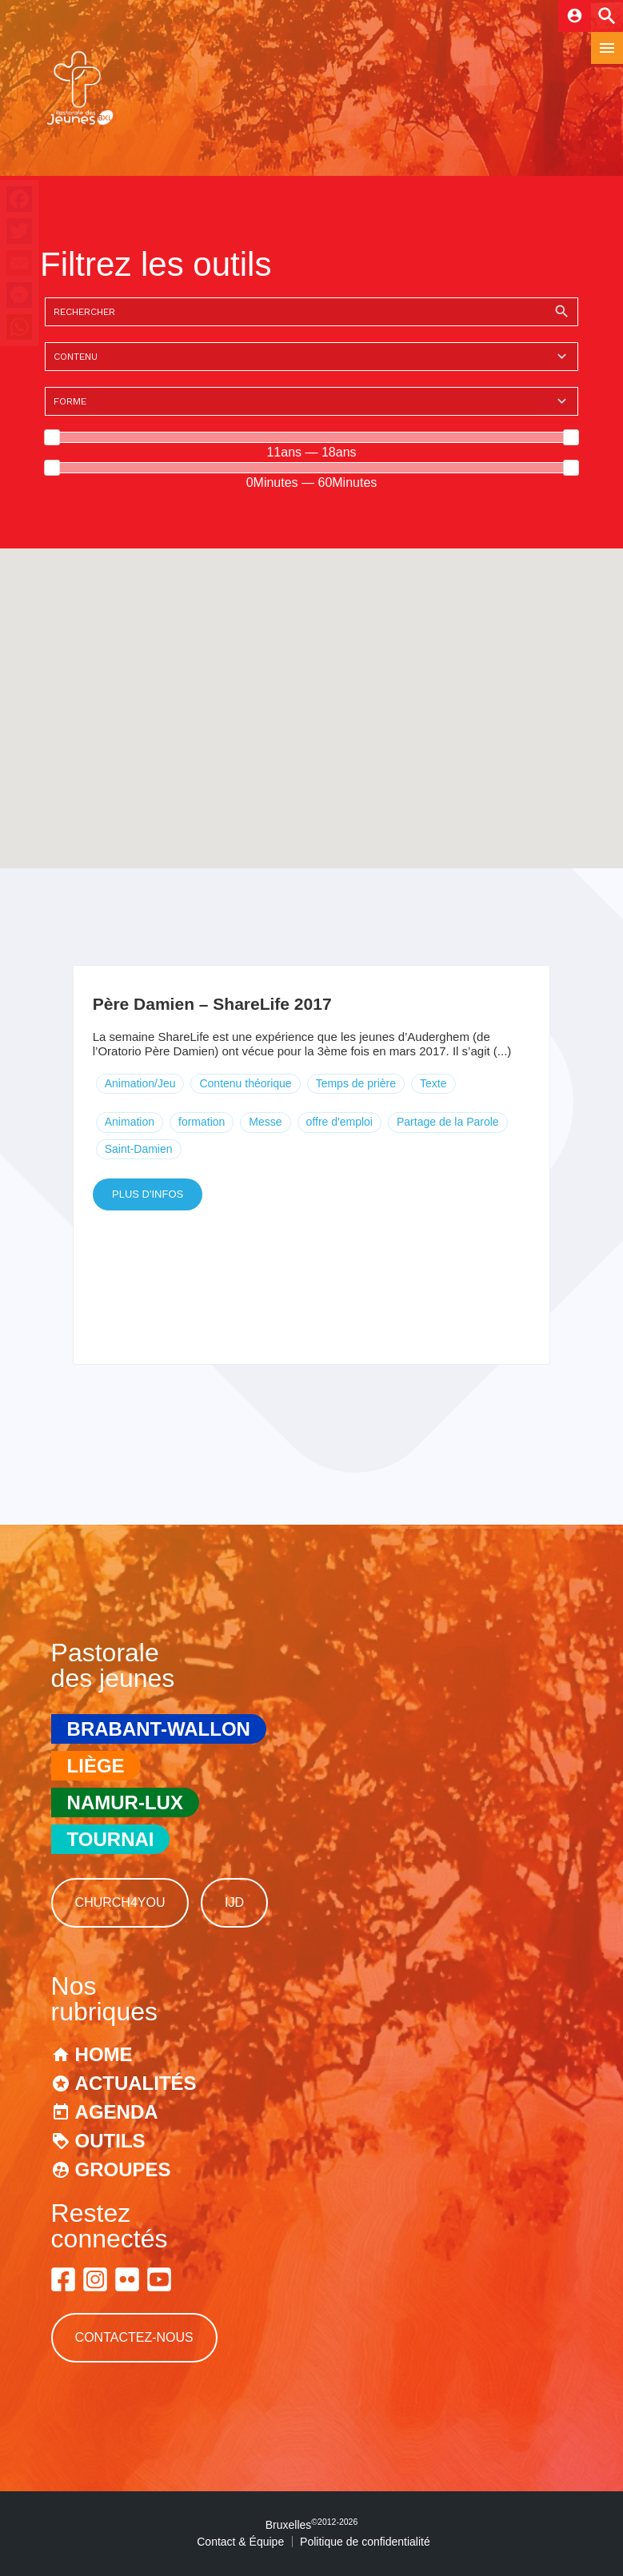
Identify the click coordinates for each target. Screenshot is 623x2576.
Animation (129, 1121)
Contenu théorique (245, 1083)
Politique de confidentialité (365, 2541)
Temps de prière (356, 1083)
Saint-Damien (139, 1148)
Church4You (120, 1902)
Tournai (110, 1839)
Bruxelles (312, 2524)
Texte (433, 1083)
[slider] (52, 437)
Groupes (123, 2169)
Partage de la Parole (448, 1121)
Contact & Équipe (240, 2541)
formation (201, 1121)
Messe (265, 1121)
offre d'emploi (339, 1121)
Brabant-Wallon (158, 1729)
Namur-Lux (125, 1802)
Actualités (136, 2083)
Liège (96, 1765)
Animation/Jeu (140, 1083)
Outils (110, 2140)
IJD (234, 1902)
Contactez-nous (134, 2337)
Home (104, 2054)
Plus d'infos (147, 1194)
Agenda (116, 2112)
